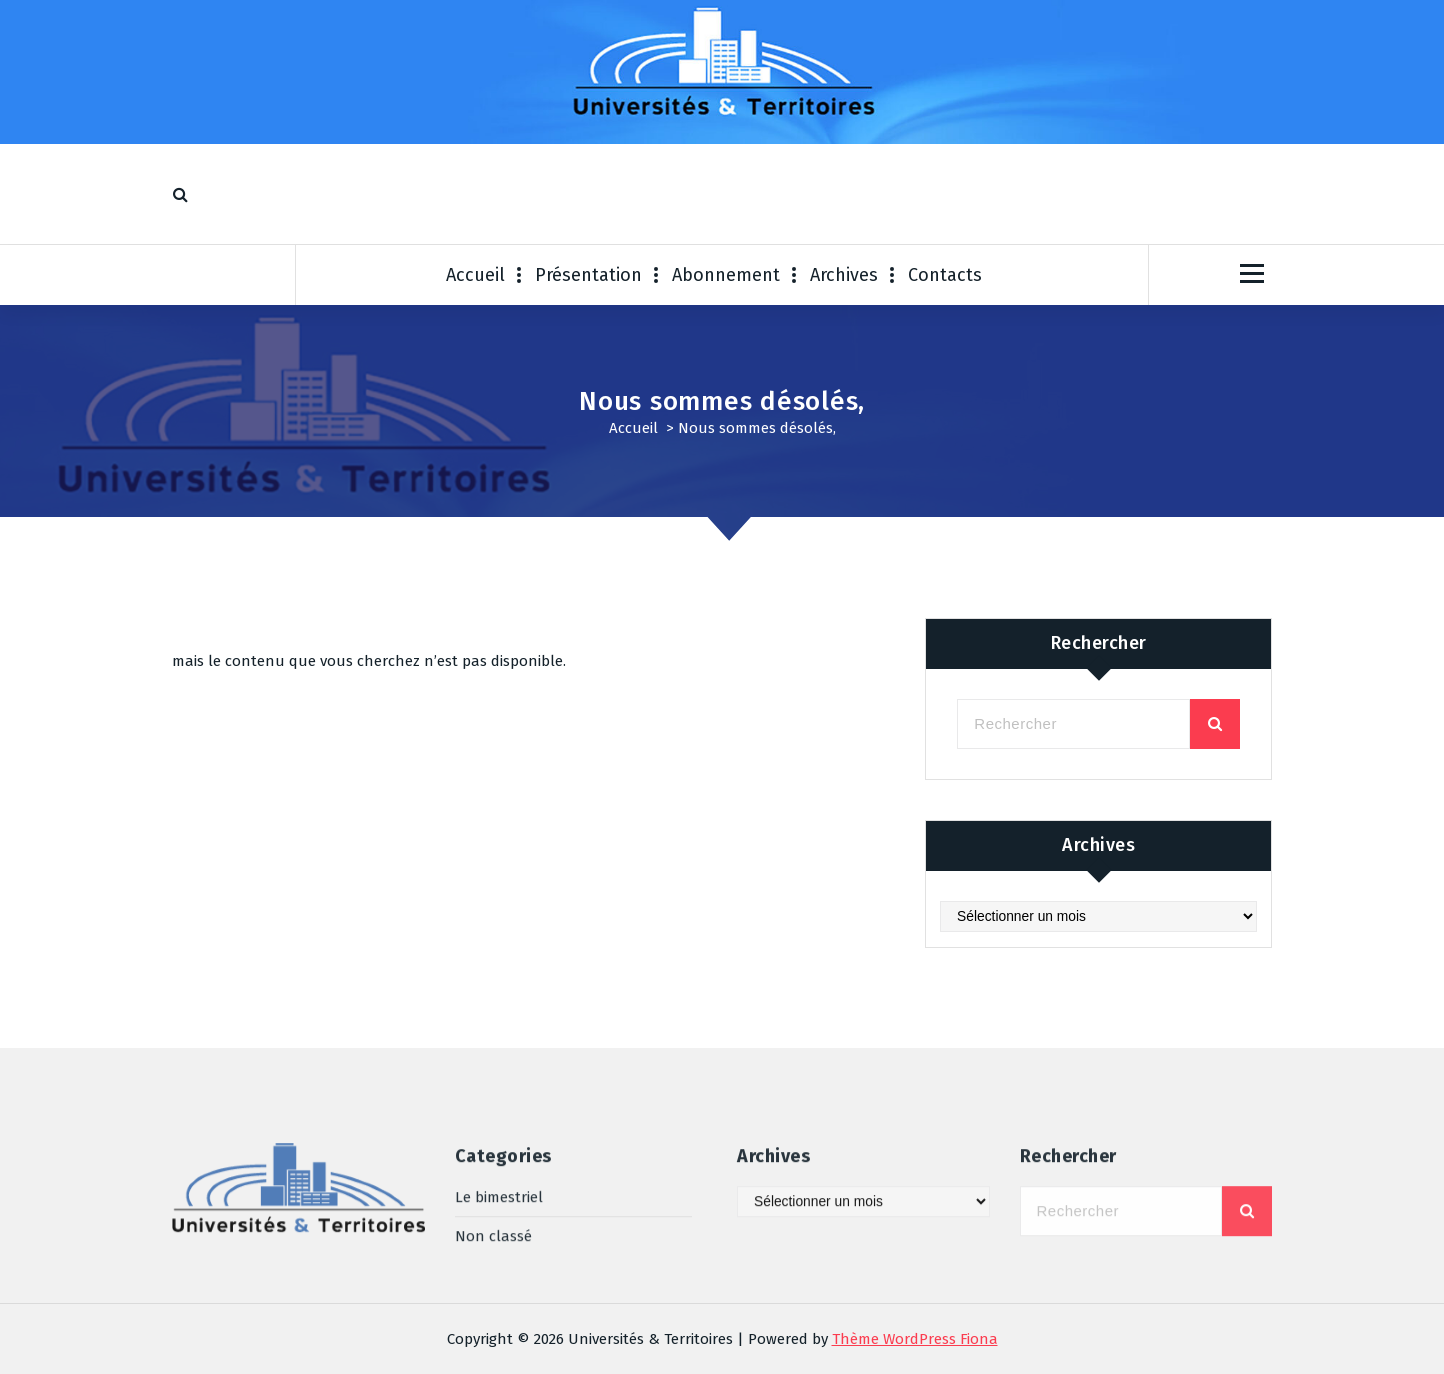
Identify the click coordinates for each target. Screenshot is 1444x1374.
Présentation (588, 275)
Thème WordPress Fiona (915, 1339)
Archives (844, 275)
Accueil (475, 275)
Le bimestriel (499, 1141)
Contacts (945, 275)
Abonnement (726, 275)
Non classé (493, 1180)
